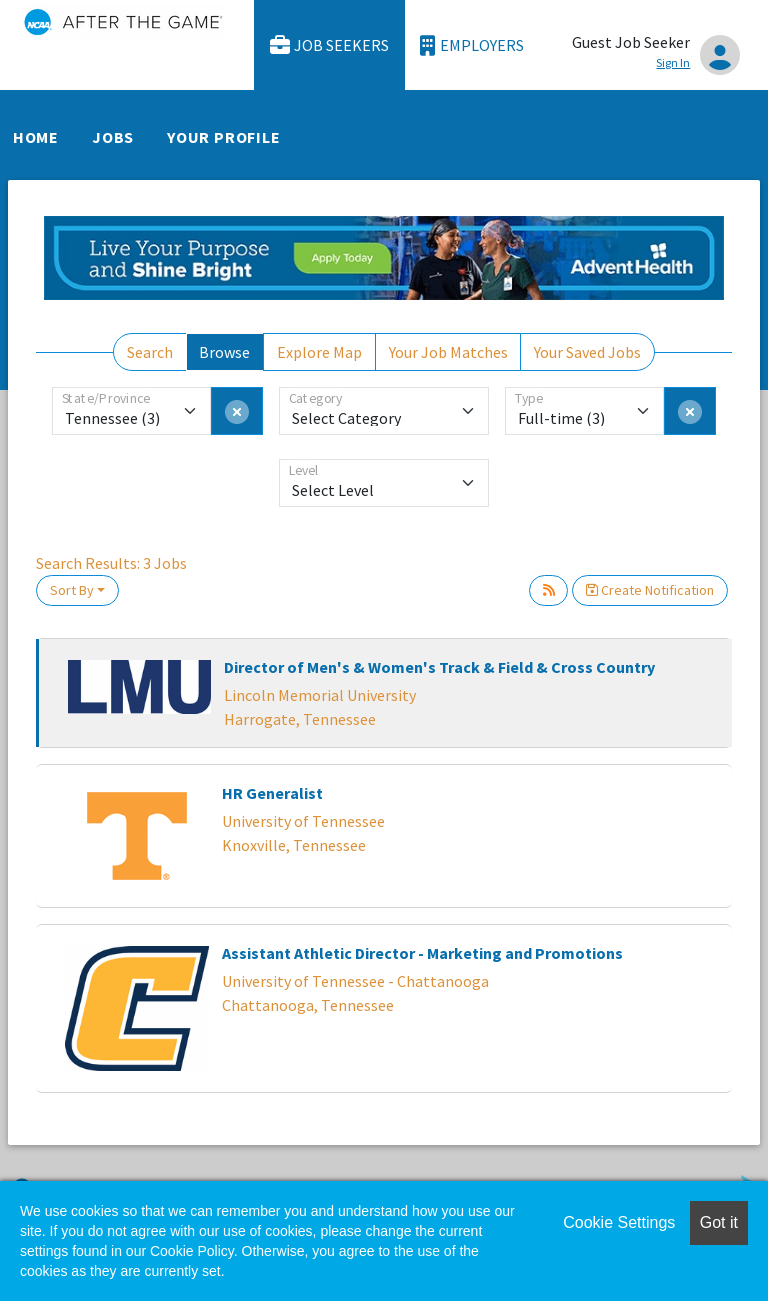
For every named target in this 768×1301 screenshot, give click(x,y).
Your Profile (224, 137)
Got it (719, 1222)
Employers (472, 45)
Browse (224, 352)
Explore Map (319, 352)
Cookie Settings (619, 1222)
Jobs (113, 137)
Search (150, 352)
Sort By (72, 590)
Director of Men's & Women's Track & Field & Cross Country (439, 667)
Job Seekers (330, 45)
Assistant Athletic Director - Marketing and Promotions (422, 953)
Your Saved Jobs (587, 352)
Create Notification (650, 590)
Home (36, 137)
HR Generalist (272, 793)
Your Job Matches (448, 352)
